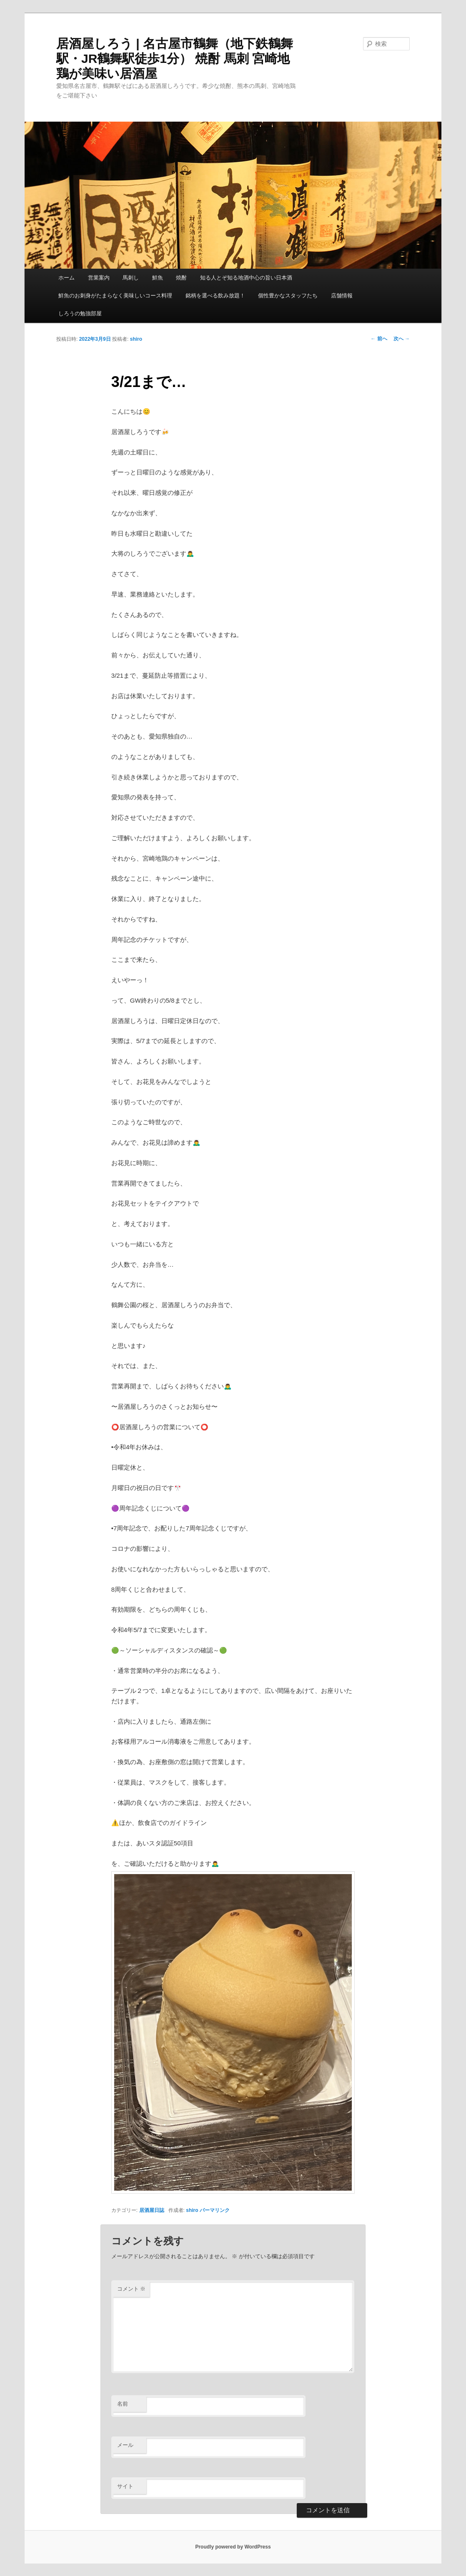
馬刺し (131, 278)
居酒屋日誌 (151, 2210)
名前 (122, 2404)
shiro (136, 339)
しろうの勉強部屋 (80, 313)
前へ (379, 339)
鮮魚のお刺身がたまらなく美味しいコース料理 (115, 295)
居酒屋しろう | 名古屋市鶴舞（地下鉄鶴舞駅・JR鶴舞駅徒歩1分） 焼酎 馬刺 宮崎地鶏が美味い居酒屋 (174, 58)
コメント (131, 2289)
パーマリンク (215, 2210)
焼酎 (181, 278)
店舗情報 (342, 295)
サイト (125, 2486)
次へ (401, 339)
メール (125, 2445)
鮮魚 (157, 278)
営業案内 (99, 278)
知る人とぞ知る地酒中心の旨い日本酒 (246, 278)
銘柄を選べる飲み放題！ (215, 295)
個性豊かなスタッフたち (288, 295)
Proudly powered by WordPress (233, 2547)
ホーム (66, 278)
